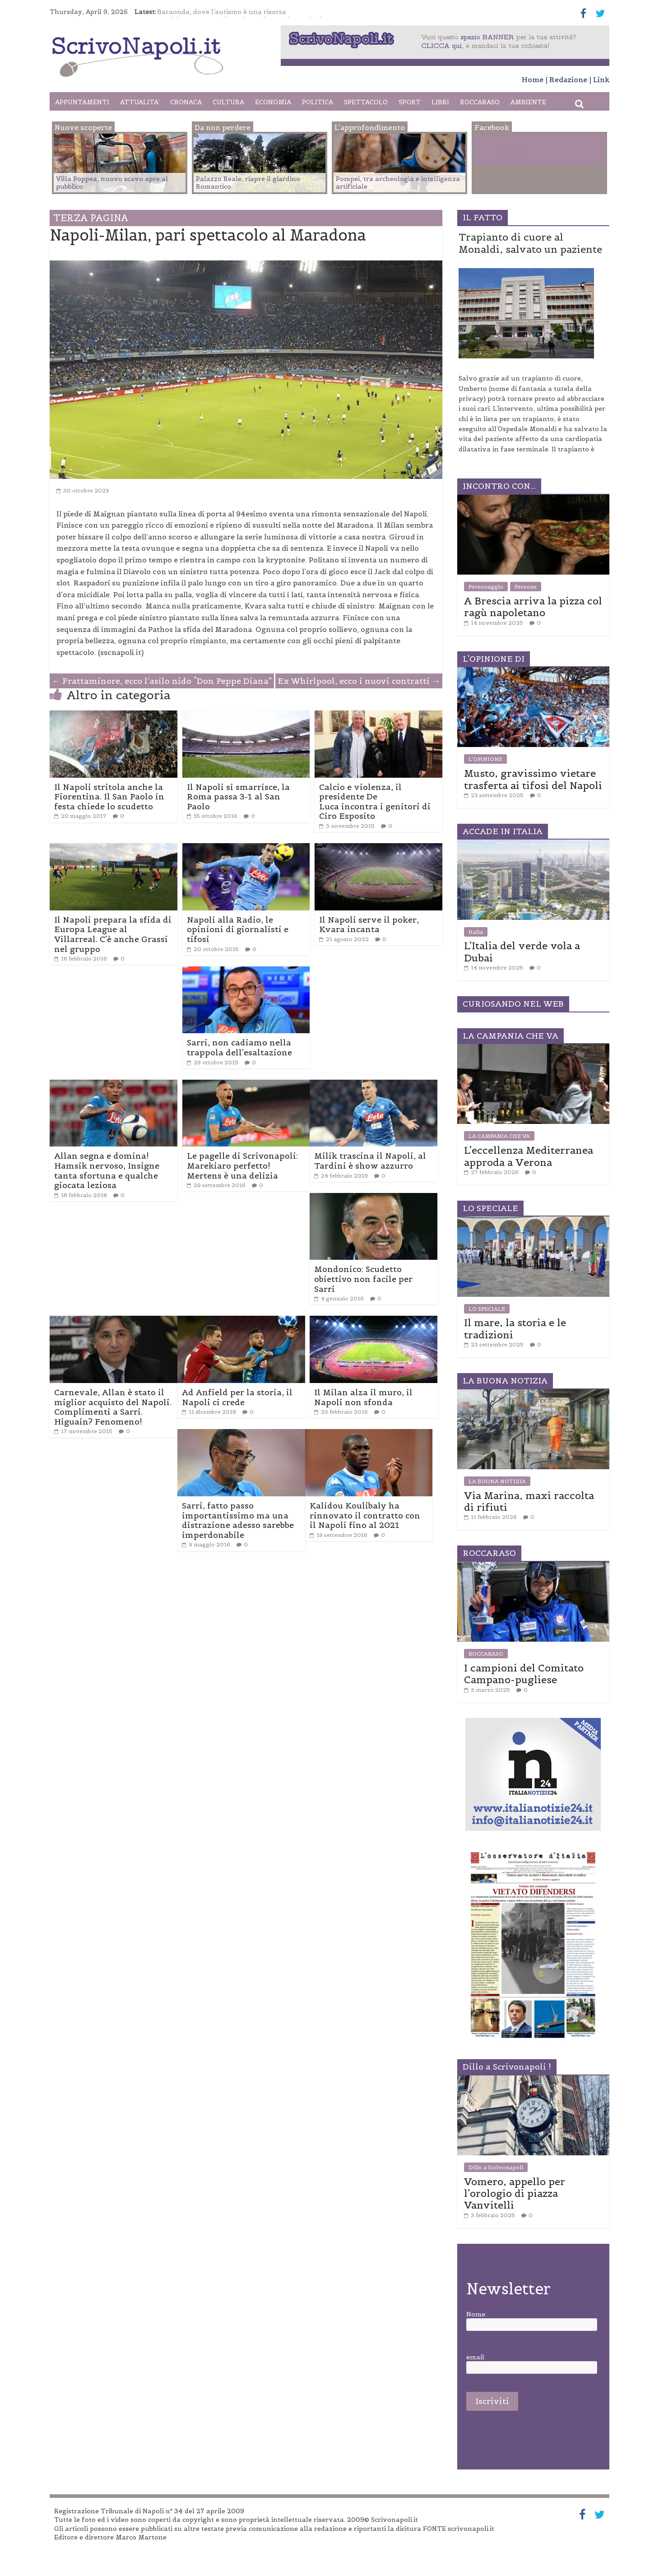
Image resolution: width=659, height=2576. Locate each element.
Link (601, 79)
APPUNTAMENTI (82, 102)
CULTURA (228, 102)
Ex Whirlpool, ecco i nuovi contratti (359, 681)
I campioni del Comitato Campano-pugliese (524, 1674)
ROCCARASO (480, 102)
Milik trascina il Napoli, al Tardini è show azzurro (370, 1161)
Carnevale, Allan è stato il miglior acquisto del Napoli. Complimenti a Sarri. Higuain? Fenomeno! (113, 1407)
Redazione (568, 79)
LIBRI (440, 102)
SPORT (410, 102)
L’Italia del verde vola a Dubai (522, 951)
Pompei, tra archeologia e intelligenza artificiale (398, 182)
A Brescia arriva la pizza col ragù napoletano (533, 606)
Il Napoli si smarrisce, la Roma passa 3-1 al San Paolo (238, 797)
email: (476, 2357)
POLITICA (317, 102)
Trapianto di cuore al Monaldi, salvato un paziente (530, 243)
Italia (476, 931)
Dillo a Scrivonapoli (496, 2167)
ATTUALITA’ (139, 102)
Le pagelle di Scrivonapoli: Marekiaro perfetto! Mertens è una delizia (242, 1165)
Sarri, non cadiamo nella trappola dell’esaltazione (239, 1047)
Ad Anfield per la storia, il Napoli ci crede (237, 1397)
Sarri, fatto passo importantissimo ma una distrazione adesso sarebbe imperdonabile (238, 1520)
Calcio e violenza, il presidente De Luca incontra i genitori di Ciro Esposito (375, 802)
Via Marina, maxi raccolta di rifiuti (529, 1501)
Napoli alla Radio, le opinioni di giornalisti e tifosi (237, 929)
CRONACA (186, 102)
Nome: (476, 2314)
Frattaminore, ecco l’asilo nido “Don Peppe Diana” (162, 681)
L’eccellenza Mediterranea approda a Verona (528, 1156)
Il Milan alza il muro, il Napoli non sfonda (363, 1397)
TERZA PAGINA (90, 218)
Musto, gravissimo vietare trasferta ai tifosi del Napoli (533, 779)
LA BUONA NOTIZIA (497, 1481)
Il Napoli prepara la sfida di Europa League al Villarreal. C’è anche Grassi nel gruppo (113, 934)
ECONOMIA (273, 102)
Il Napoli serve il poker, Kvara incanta (369, 924)
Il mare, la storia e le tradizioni (515, 1328)
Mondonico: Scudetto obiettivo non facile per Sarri (363, 1279)
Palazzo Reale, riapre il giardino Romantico (248, 182)
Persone (526, 586)
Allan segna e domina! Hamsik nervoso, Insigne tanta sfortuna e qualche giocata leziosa (106, 1170)
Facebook (511, 151)
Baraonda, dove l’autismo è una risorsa (221, 12)
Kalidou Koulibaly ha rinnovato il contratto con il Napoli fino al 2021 (365, 1515)
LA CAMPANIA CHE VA (499, 1136)
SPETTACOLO (366, 102)
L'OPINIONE (485, 759)
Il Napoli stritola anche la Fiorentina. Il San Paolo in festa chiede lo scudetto (109, 797)
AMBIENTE (528, 102)
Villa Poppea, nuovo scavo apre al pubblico (112, 182)
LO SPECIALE (487, 1308)
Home (532, 79)
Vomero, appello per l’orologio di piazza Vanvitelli (514, 2193)
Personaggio (486, 586)
